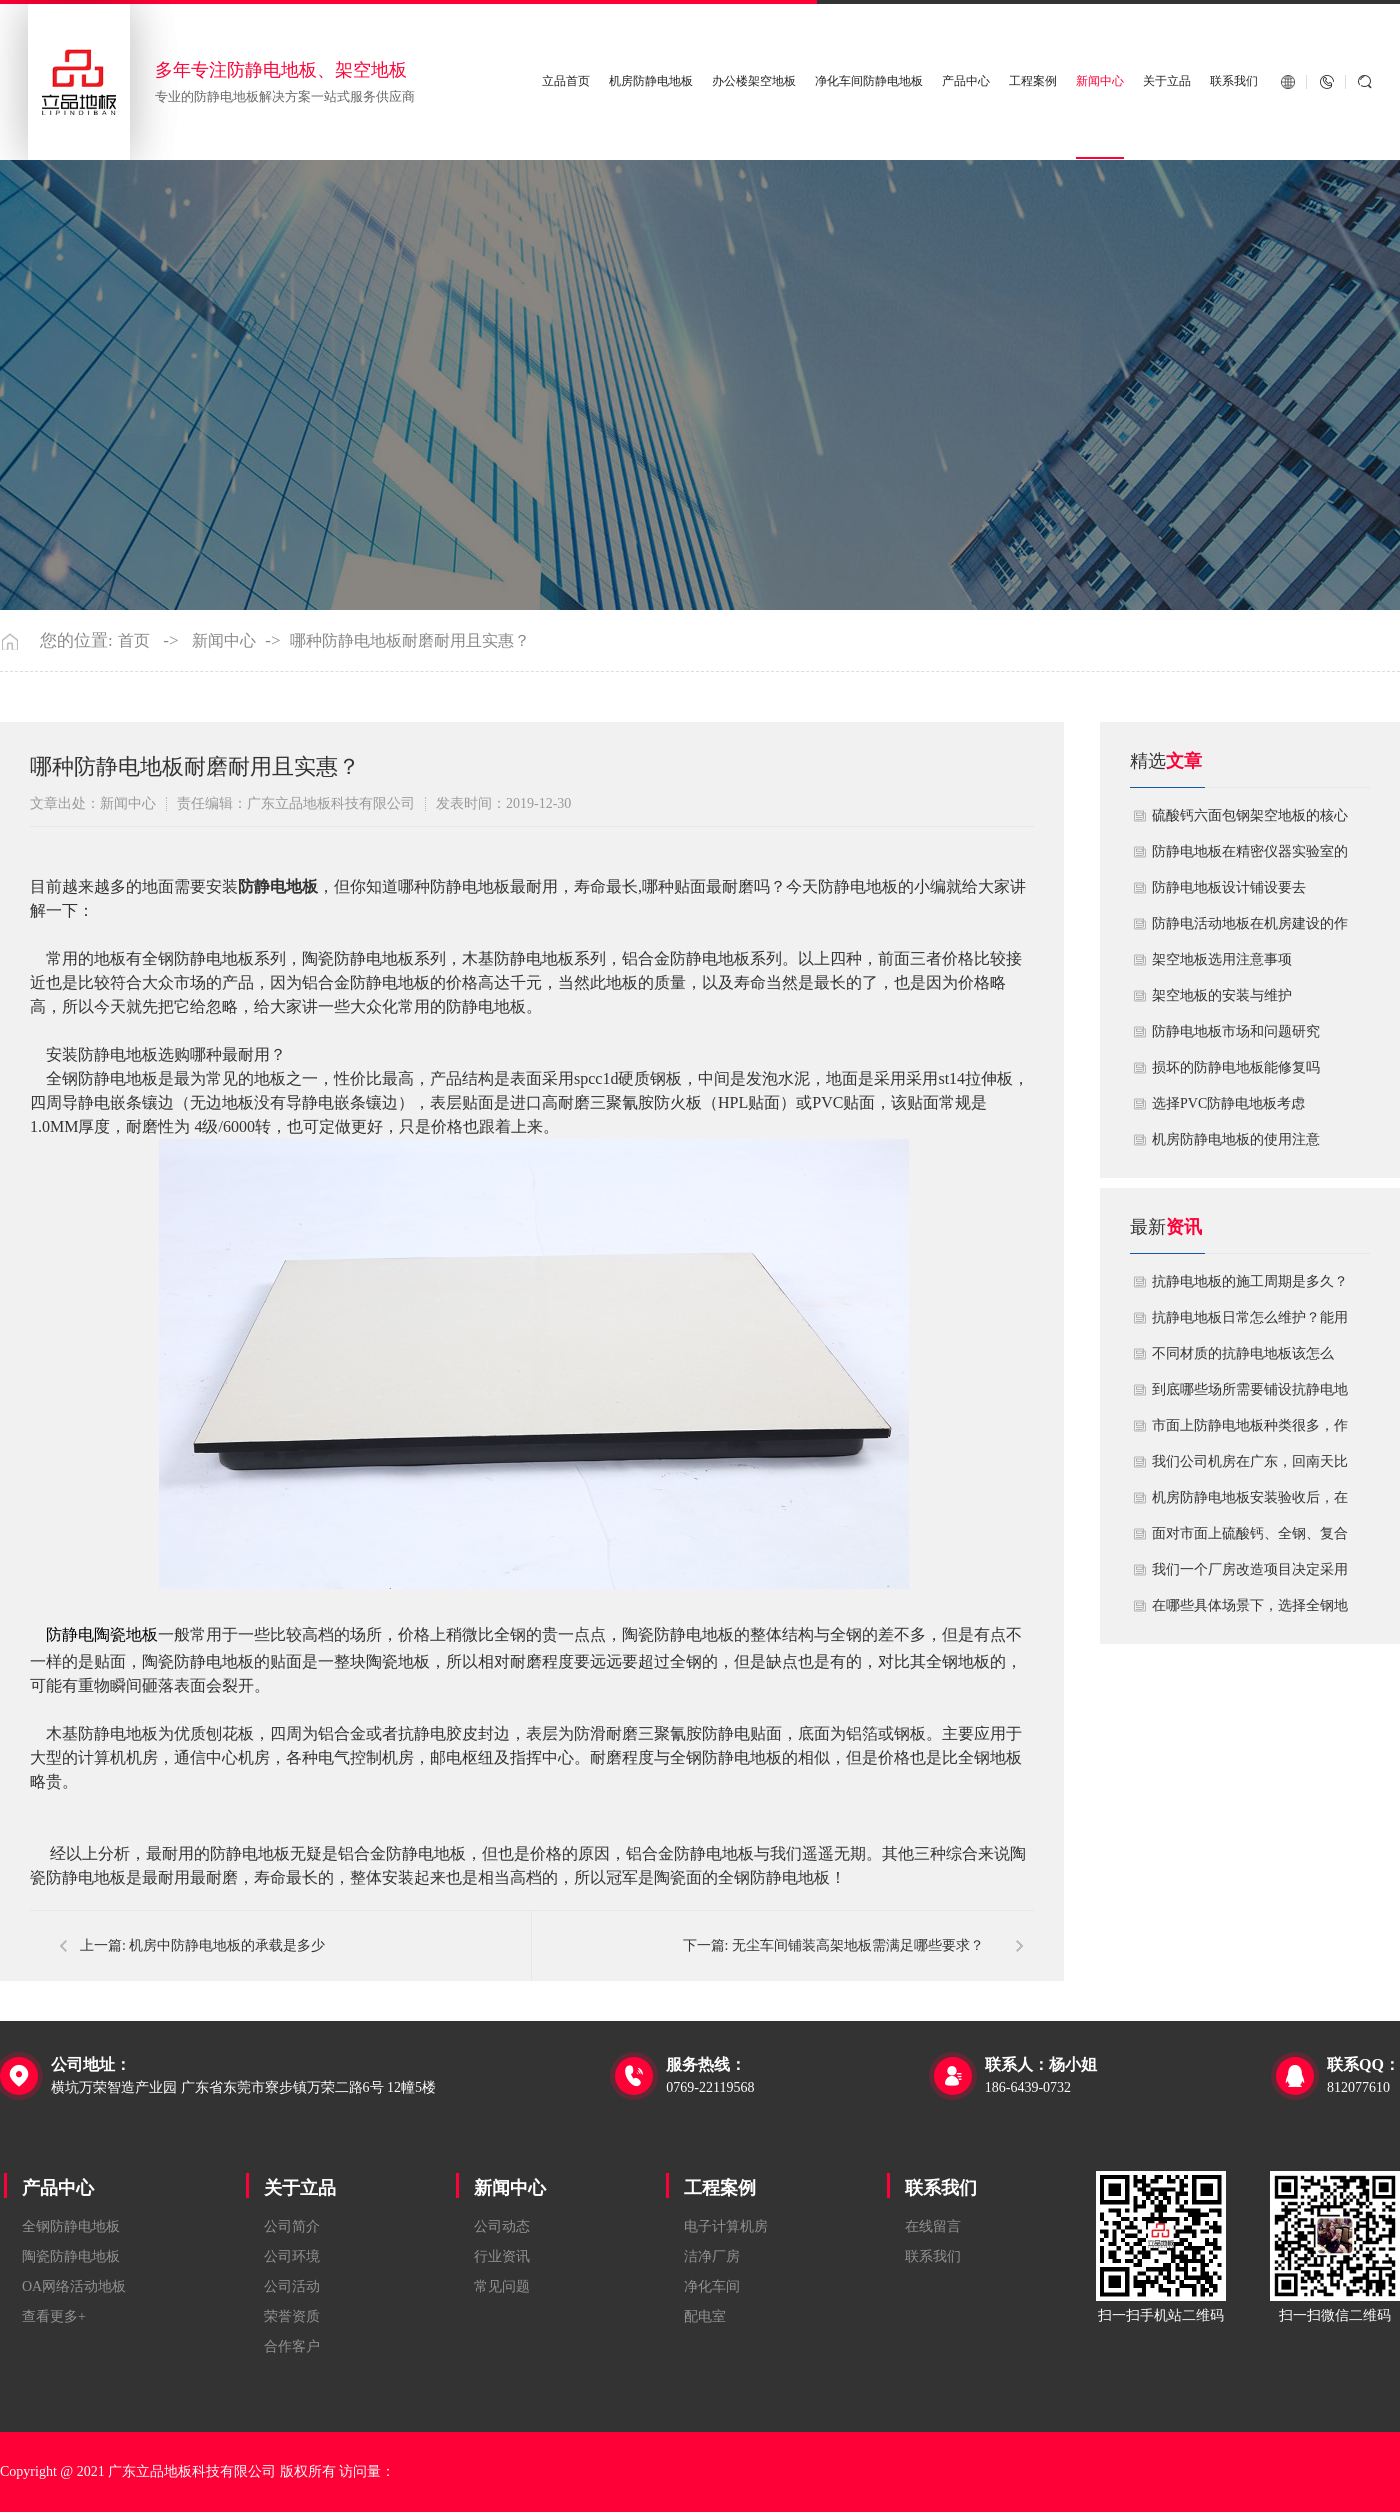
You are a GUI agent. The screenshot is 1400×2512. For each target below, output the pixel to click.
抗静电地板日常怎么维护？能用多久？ (1250, 1323)
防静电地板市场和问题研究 (1236, 1031)
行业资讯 (502, 2256)
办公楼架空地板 (754, 81)
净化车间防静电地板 (869, 81)
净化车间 (712, 2286)
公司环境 (292, 2256)
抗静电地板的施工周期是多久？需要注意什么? (1250, 1287)
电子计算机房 (726, 2226)
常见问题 (502, 2286)
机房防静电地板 (651, 81)
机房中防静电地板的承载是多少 (227, 1945)
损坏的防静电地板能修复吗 (1236, 1067)
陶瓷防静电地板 (71, 2256)
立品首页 (566, 81)
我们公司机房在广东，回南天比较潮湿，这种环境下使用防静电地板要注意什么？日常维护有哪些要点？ (1250, 1467)
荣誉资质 (292, 2316)
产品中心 (966, 81)
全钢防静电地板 (71, 2226)
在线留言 (933, 2226)
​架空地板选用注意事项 (1222, 959)
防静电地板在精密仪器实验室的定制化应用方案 (1250, 857)
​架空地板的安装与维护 (1222, 995)
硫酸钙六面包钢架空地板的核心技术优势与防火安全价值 (1250, 821)
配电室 (705, 2316)
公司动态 (502, 2226)
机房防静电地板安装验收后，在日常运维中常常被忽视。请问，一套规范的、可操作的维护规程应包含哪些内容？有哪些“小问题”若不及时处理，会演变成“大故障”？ (1250, 1503)
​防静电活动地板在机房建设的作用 (1250, 929)
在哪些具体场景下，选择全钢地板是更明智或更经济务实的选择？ (1250, 1611)
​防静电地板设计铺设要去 (1229, 887)
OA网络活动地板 (74, 2286)
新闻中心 (1100, 81)
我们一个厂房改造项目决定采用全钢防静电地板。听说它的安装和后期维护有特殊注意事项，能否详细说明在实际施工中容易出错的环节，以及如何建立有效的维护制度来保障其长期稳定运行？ (1250, 1575)
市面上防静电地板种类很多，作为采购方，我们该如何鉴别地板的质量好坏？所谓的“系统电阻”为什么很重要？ (1250, 1431)
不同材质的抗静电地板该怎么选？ (1243, 1359)
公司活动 (292, 2286)
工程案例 (1033, 81)
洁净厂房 (712, 2256)
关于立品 (1167, 81)
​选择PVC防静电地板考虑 (1228, 1103)
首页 (134, 641)
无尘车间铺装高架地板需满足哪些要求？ (858, 1945)
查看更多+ (54, 2316)
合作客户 (292, 2346)
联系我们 (1234, 81)
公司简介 (292, 2226)
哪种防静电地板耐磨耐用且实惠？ (410, 641)
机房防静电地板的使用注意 (1236, 1139)
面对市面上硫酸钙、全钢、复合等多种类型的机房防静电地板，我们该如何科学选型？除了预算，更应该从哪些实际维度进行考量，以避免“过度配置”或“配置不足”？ (1250, 1539)
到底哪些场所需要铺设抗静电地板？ (1250, 1395)
